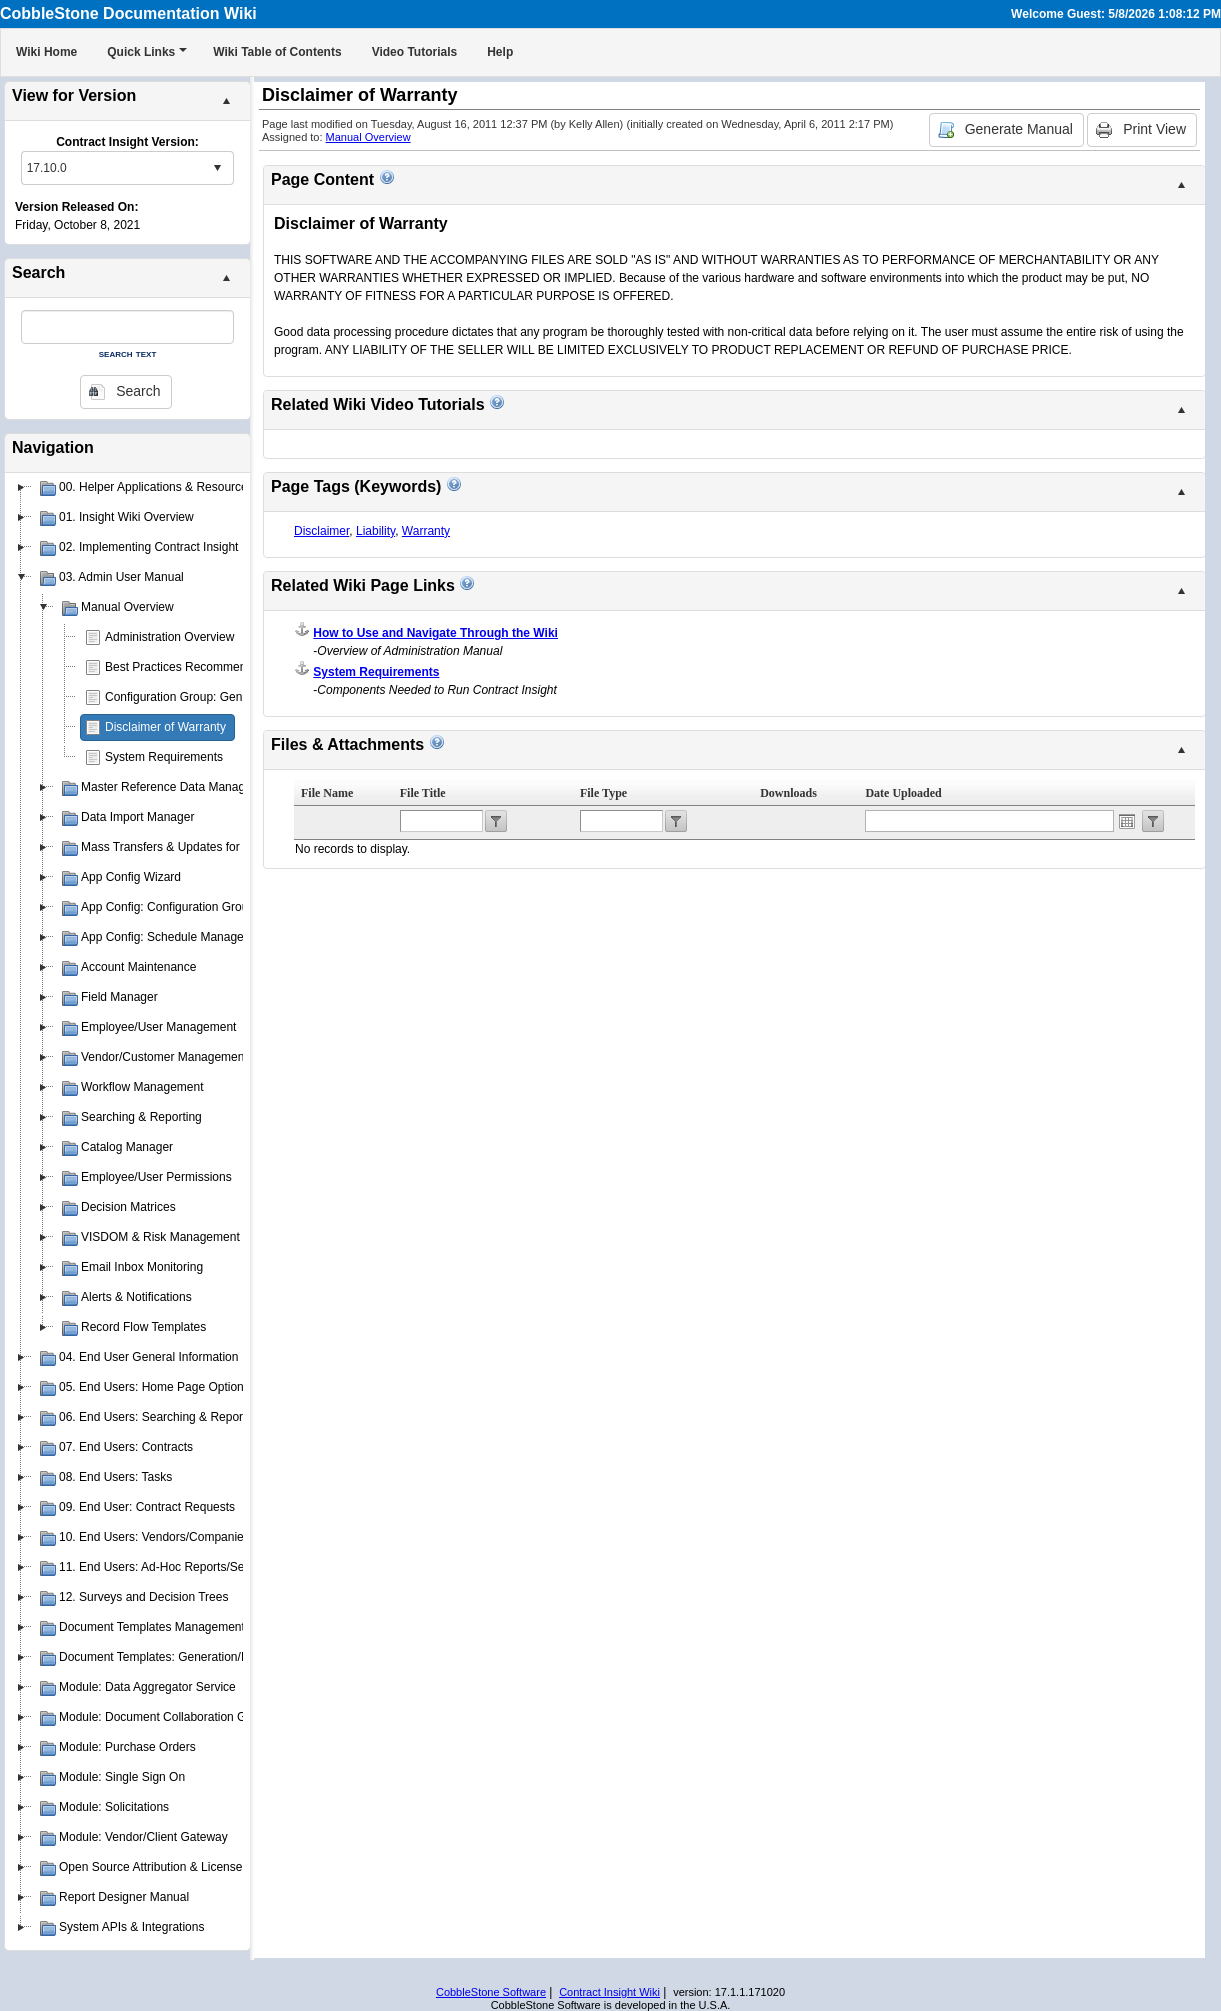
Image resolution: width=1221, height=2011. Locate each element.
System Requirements (164, 757)
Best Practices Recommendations (195, 667)
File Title (423, 793)
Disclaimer (321, 531)
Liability (375, 531)
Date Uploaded (903, 793)
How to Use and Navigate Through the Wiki (435, 633)
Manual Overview (368, 137)
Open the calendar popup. (1127, 821)
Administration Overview (169, 637)
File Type (603, 793)
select (217, 168)
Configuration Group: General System (205, 697)
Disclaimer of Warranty (165, 727)
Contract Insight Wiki (609, 1992)
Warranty (426, 531)
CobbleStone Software (491, 1992)
